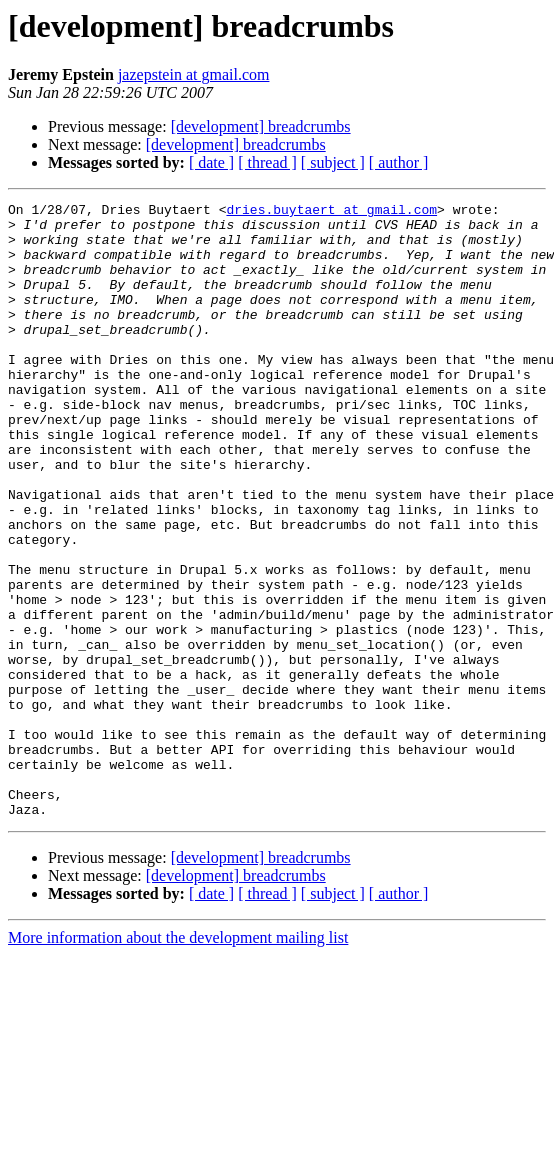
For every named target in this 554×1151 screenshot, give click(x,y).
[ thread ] (267, 162)
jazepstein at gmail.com (194, 74)
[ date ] (211, 162)
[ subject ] (333, 162)
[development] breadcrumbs (261, 126)
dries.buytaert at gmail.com (331, 212)
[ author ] (399, 162)
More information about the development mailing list (178, 1060)
